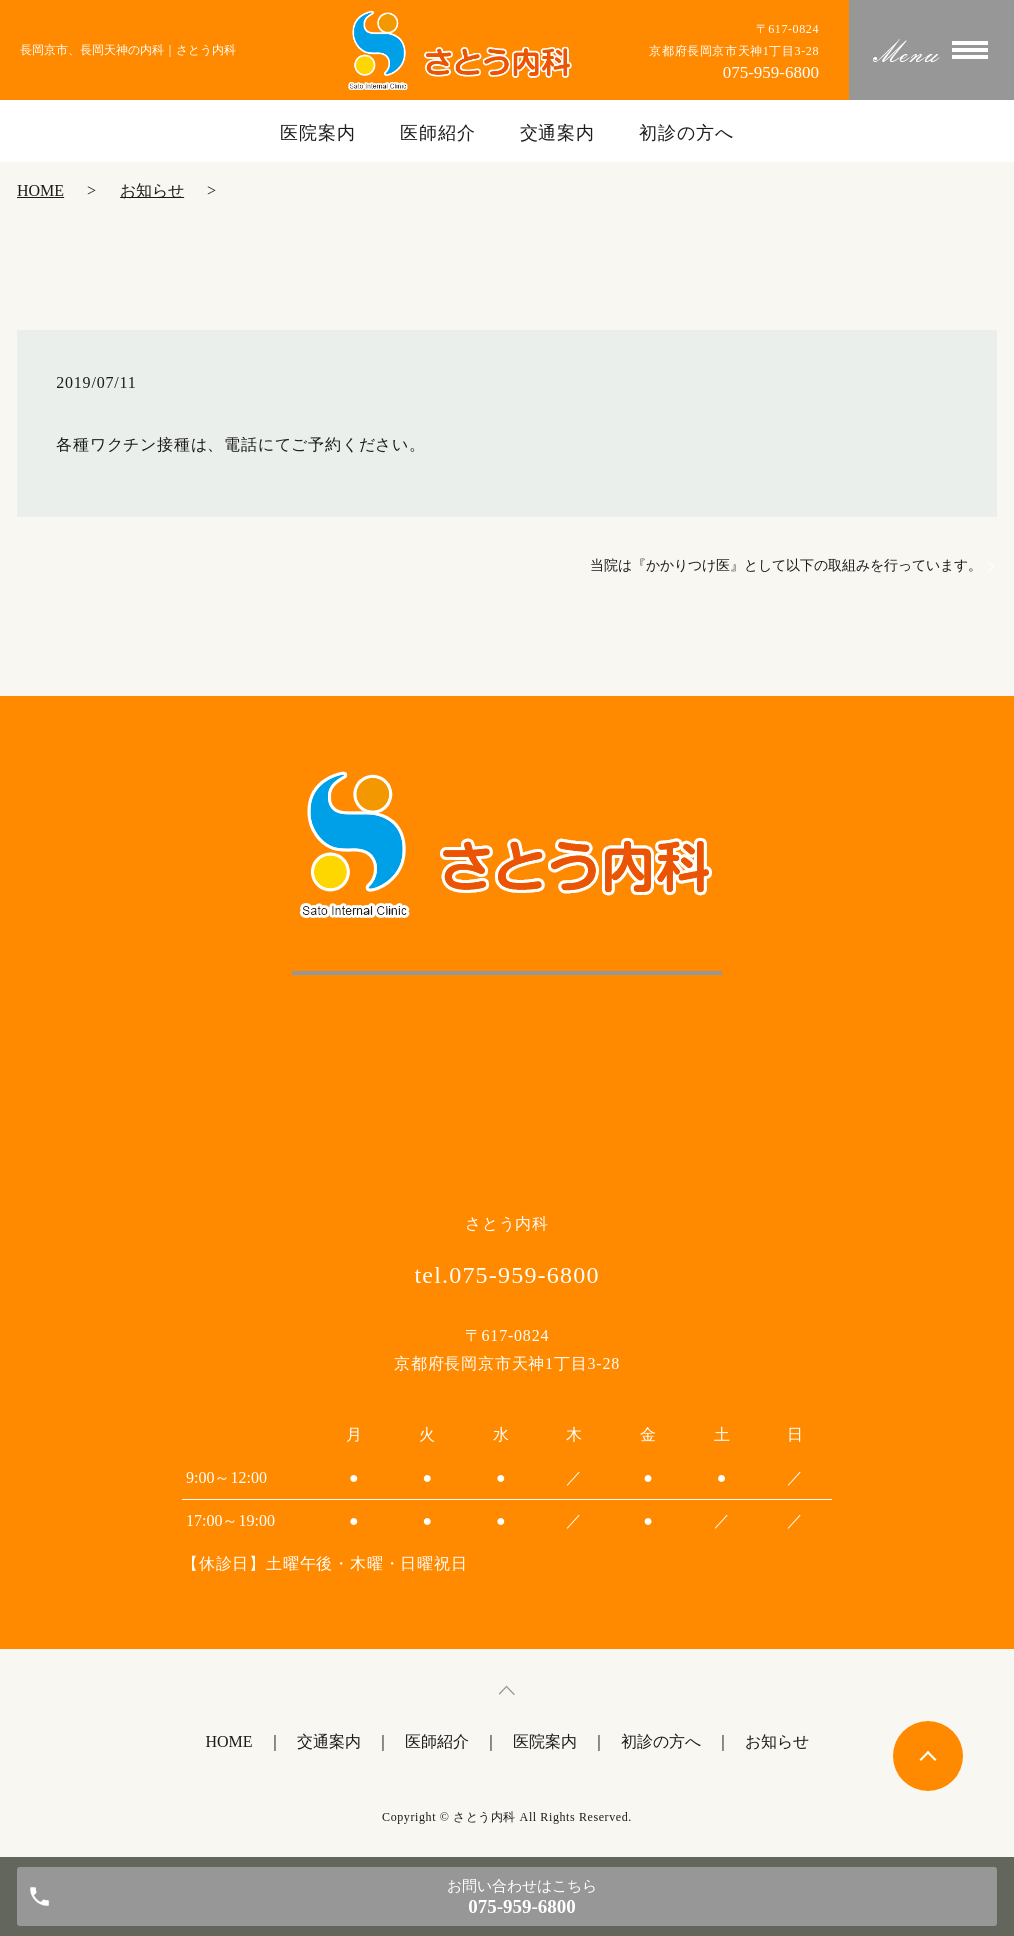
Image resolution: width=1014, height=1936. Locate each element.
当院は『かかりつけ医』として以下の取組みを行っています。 (786, 565)
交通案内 (558, 133)
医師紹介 (438, 133)
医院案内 (318, 133)
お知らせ (152, 190)
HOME (40, 190)
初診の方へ (686, 133)
